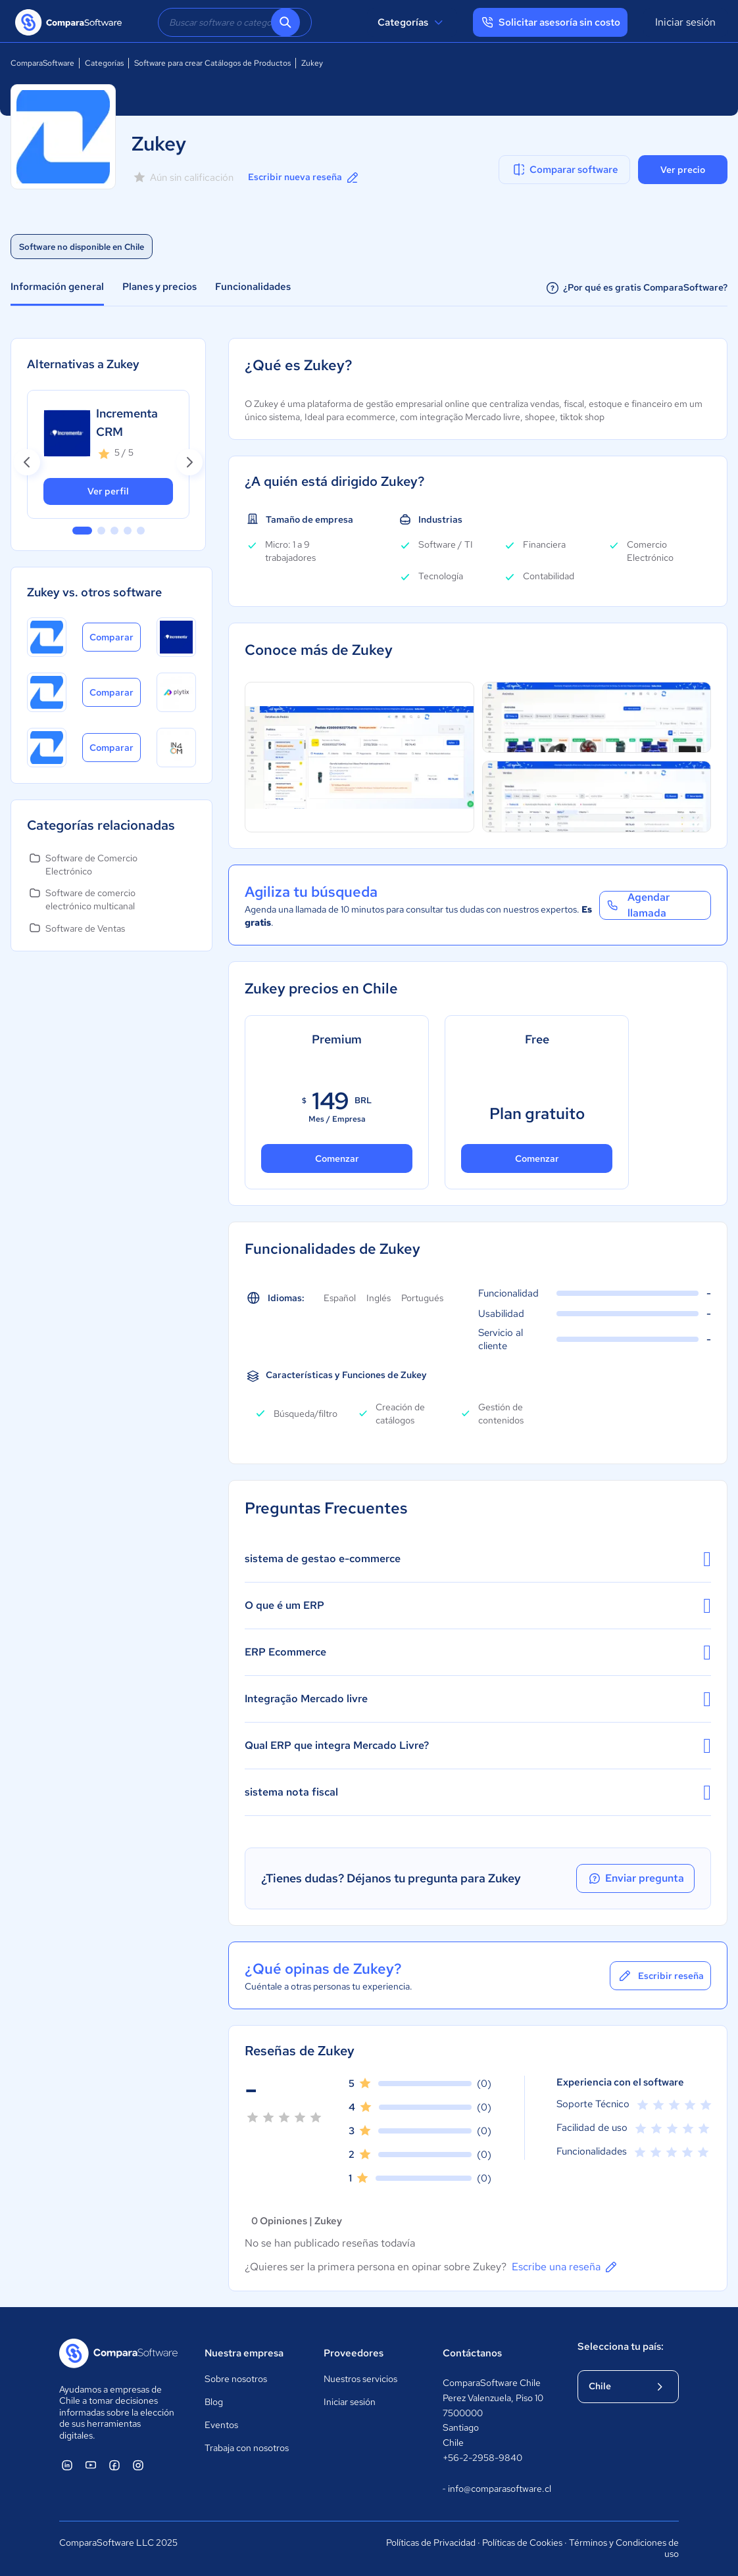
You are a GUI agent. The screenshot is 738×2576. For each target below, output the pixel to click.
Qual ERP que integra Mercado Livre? (478, 1745)
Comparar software (564, 170)
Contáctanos (472, 2353)
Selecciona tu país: (621, 2346)
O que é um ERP (478, 1605)
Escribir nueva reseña (304, 177)
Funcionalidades (253, 286)
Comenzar (337, 1158)
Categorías (412, 22)
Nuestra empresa (244, 2353)
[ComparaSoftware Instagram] (138, 2465)
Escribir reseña (660, 1976)
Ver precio (682, 170)
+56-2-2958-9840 (482, 2458)
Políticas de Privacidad (431, 2542)
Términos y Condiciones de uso (624, 2548)
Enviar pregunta (635, 1878)
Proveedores (353, 2353)
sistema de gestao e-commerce (478, 1558)
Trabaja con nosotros (247, 2448)
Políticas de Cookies (522, 2542)
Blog (214, 2402)
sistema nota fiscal (478, 1792)
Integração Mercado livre (478, 1698)
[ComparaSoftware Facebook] (114, 2465)
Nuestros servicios (360, 2379)
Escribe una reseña (565, 2267)
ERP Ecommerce (478, 1652)
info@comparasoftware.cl (497, 2489)
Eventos (221, 2425)
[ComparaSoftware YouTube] (91, 2465)
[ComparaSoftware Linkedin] (67, 2465)
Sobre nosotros (236, 2379)
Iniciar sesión (685, 22)
